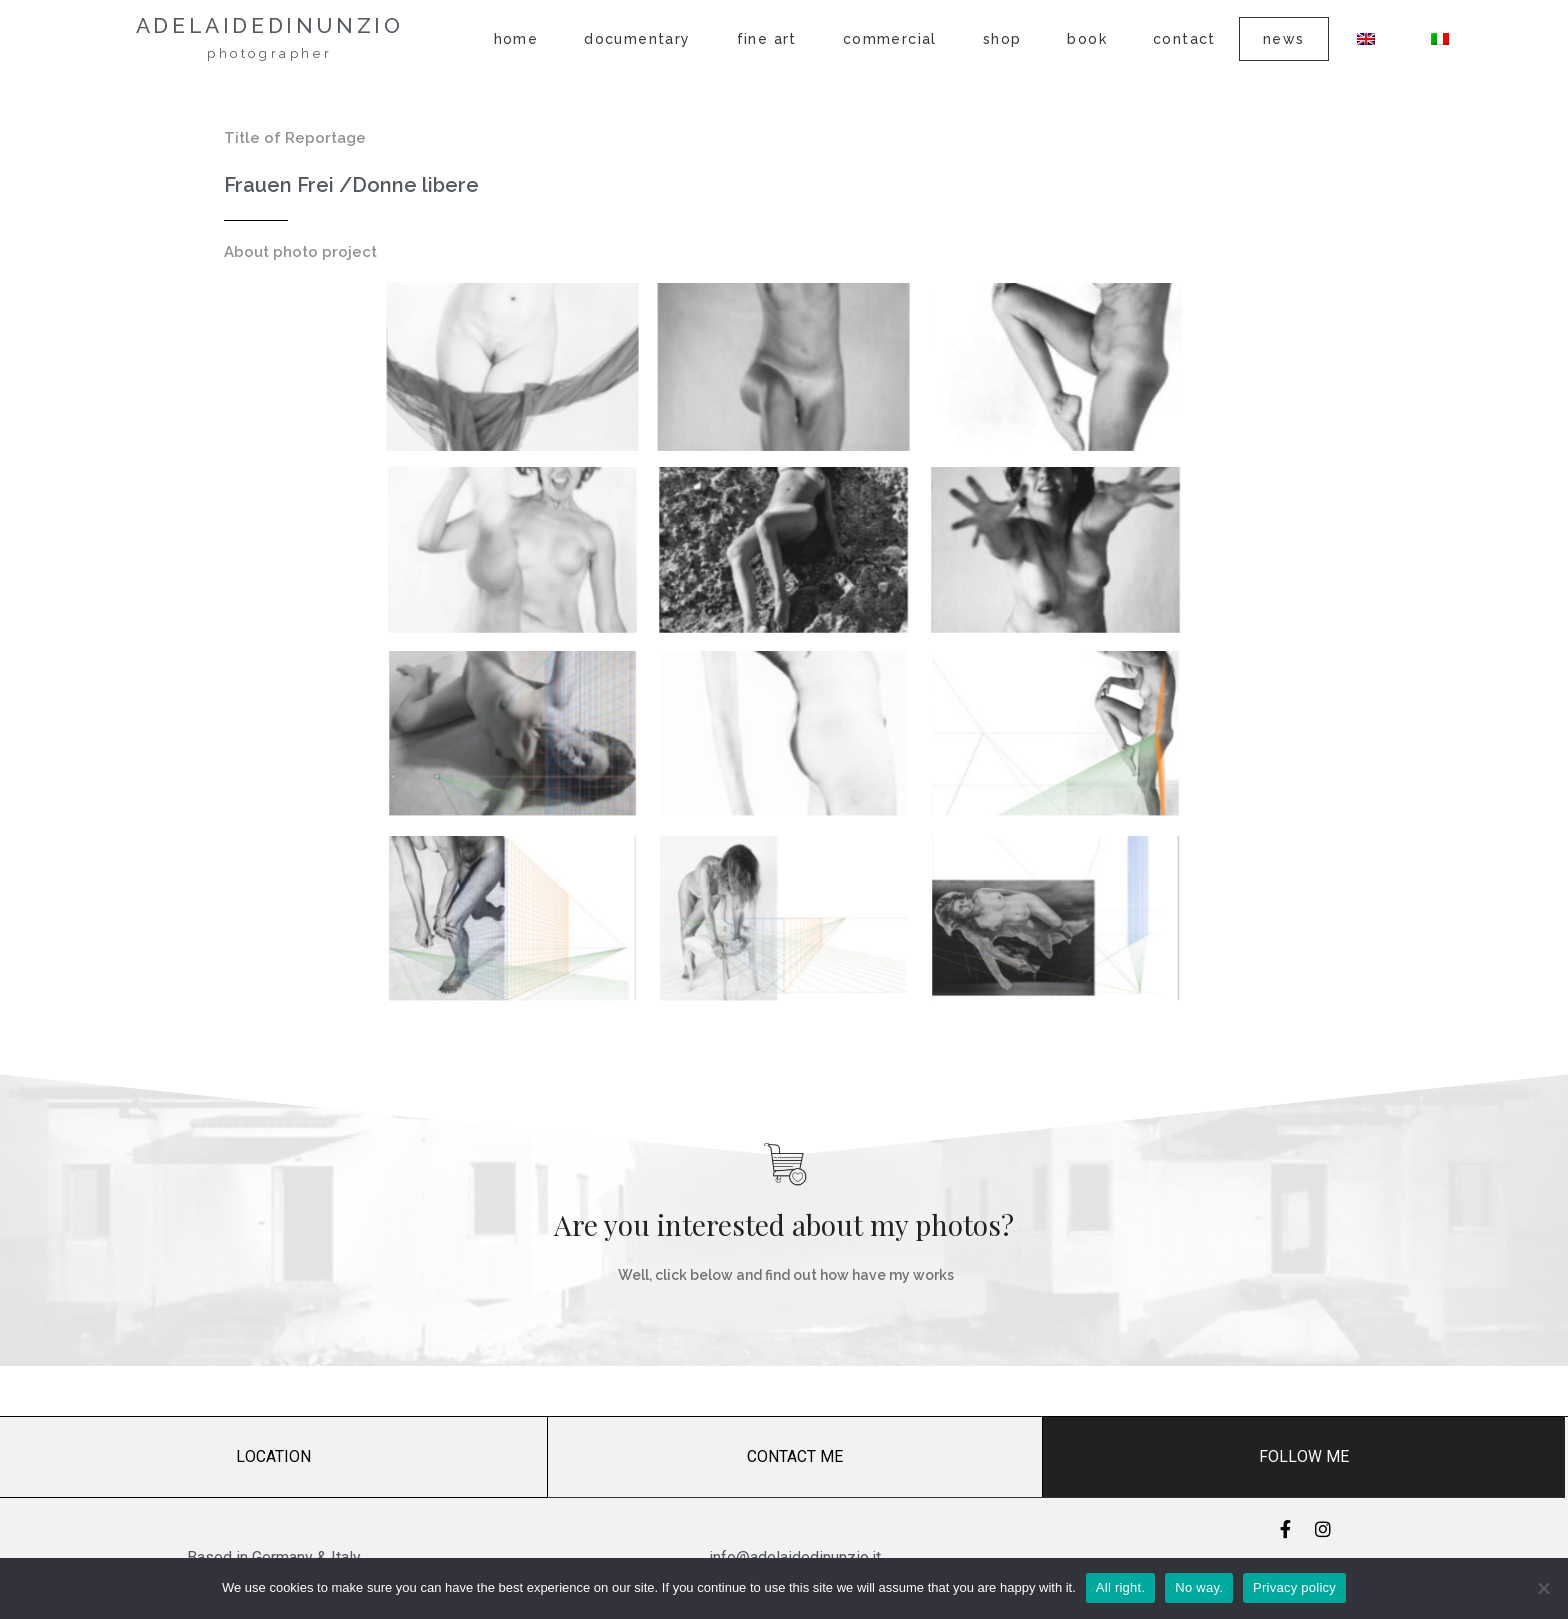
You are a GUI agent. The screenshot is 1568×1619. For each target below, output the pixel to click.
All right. (1120, 1587)
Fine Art (767, 39)
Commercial (890, 39)
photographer (269, 53)
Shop (1002, 39)
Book (1087, 39)
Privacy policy (1294, 1587)
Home (516, 39)
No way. (1199, 1587)
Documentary (637, 39)
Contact (1184, 39)
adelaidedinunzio (270, 25)
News (1284, 39)
